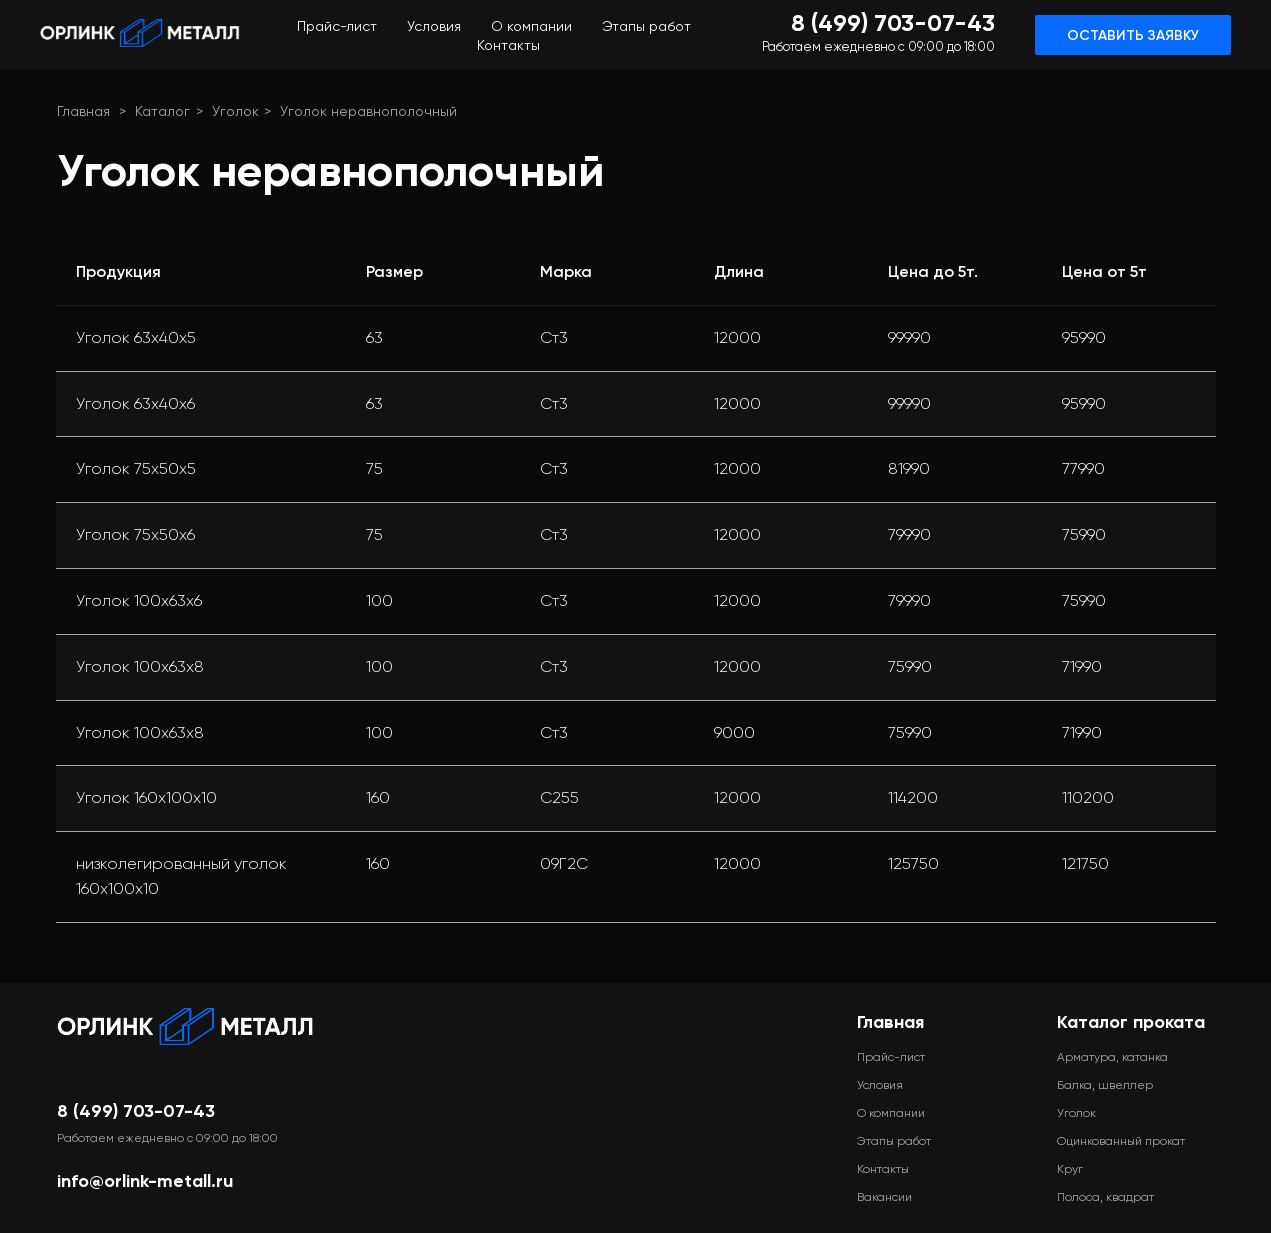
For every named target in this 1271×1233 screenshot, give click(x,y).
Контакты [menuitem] (508, 45)
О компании (891, 1113)
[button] (1133, 35)
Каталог (162, 111)
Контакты (883, 1169)
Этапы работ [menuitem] (646, 26)
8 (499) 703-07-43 (136, 1111)
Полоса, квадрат (1105, 1197)
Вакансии (884, 1197)
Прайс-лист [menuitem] (337, 26)
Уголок (235, 111)
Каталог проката (1131, 1022)
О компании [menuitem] (531, 26)
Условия (880, 1085)
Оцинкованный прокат (1121, 1141)
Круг (1070, 1169)
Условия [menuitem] (434, 26)
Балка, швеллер (1105, 1085)
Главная (83, 111)
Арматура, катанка (1112, 1057)
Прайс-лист (891, 1057)
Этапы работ (894, 1141)
